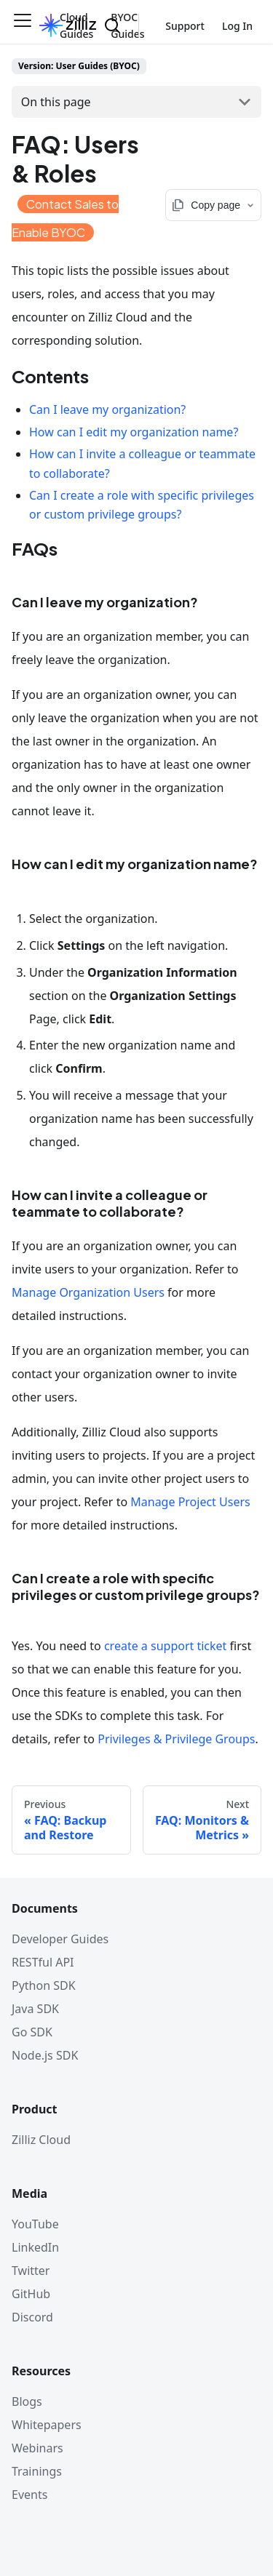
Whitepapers (47, 2425)
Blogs (27, 2401)
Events (29, 2495)
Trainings (37, 2471)
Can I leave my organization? (107, 409)
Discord (32, 2317)
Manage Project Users (190, 1502)
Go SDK (32, 2032)
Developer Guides (60, 1939)
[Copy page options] (213, 205)
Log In (237, 26)
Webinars (37, 2448)
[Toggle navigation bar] (22, 25)
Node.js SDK (45, 2055)
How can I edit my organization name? (133, 432)
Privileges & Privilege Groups (176, 1739)
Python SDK (44, 1985)
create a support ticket (165, 1646)
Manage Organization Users (88, 1292)
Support (185, 26)
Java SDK (35, 2009)
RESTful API (43, 1962)
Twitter (31, 2271)
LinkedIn (35, 2247)
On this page (56, 102)
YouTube (35, 2224)
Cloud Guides (76, 25)
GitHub (31, 2294)
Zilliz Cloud (41, 2140)
